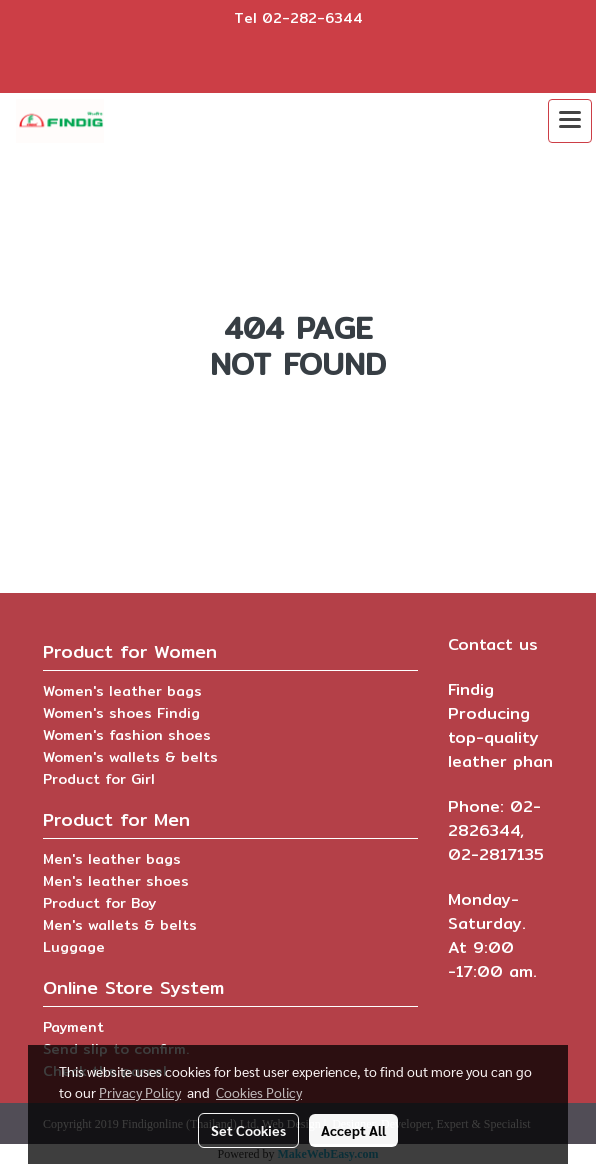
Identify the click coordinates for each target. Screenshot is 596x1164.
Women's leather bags (122, 691)
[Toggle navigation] (570, 121)
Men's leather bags (112, 859)
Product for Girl (99, 779)
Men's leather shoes (116, 881)
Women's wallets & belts (130, 757)
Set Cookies (248, 1130)
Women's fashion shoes (127, 735)
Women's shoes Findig (121, 713)
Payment (73, 1027)
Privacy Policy (140, 1092)
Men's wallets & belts (120, 925)
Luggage (74, 947)
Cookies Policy (259, 1092)
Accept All (353, 1130)
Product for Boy (99, 903)
